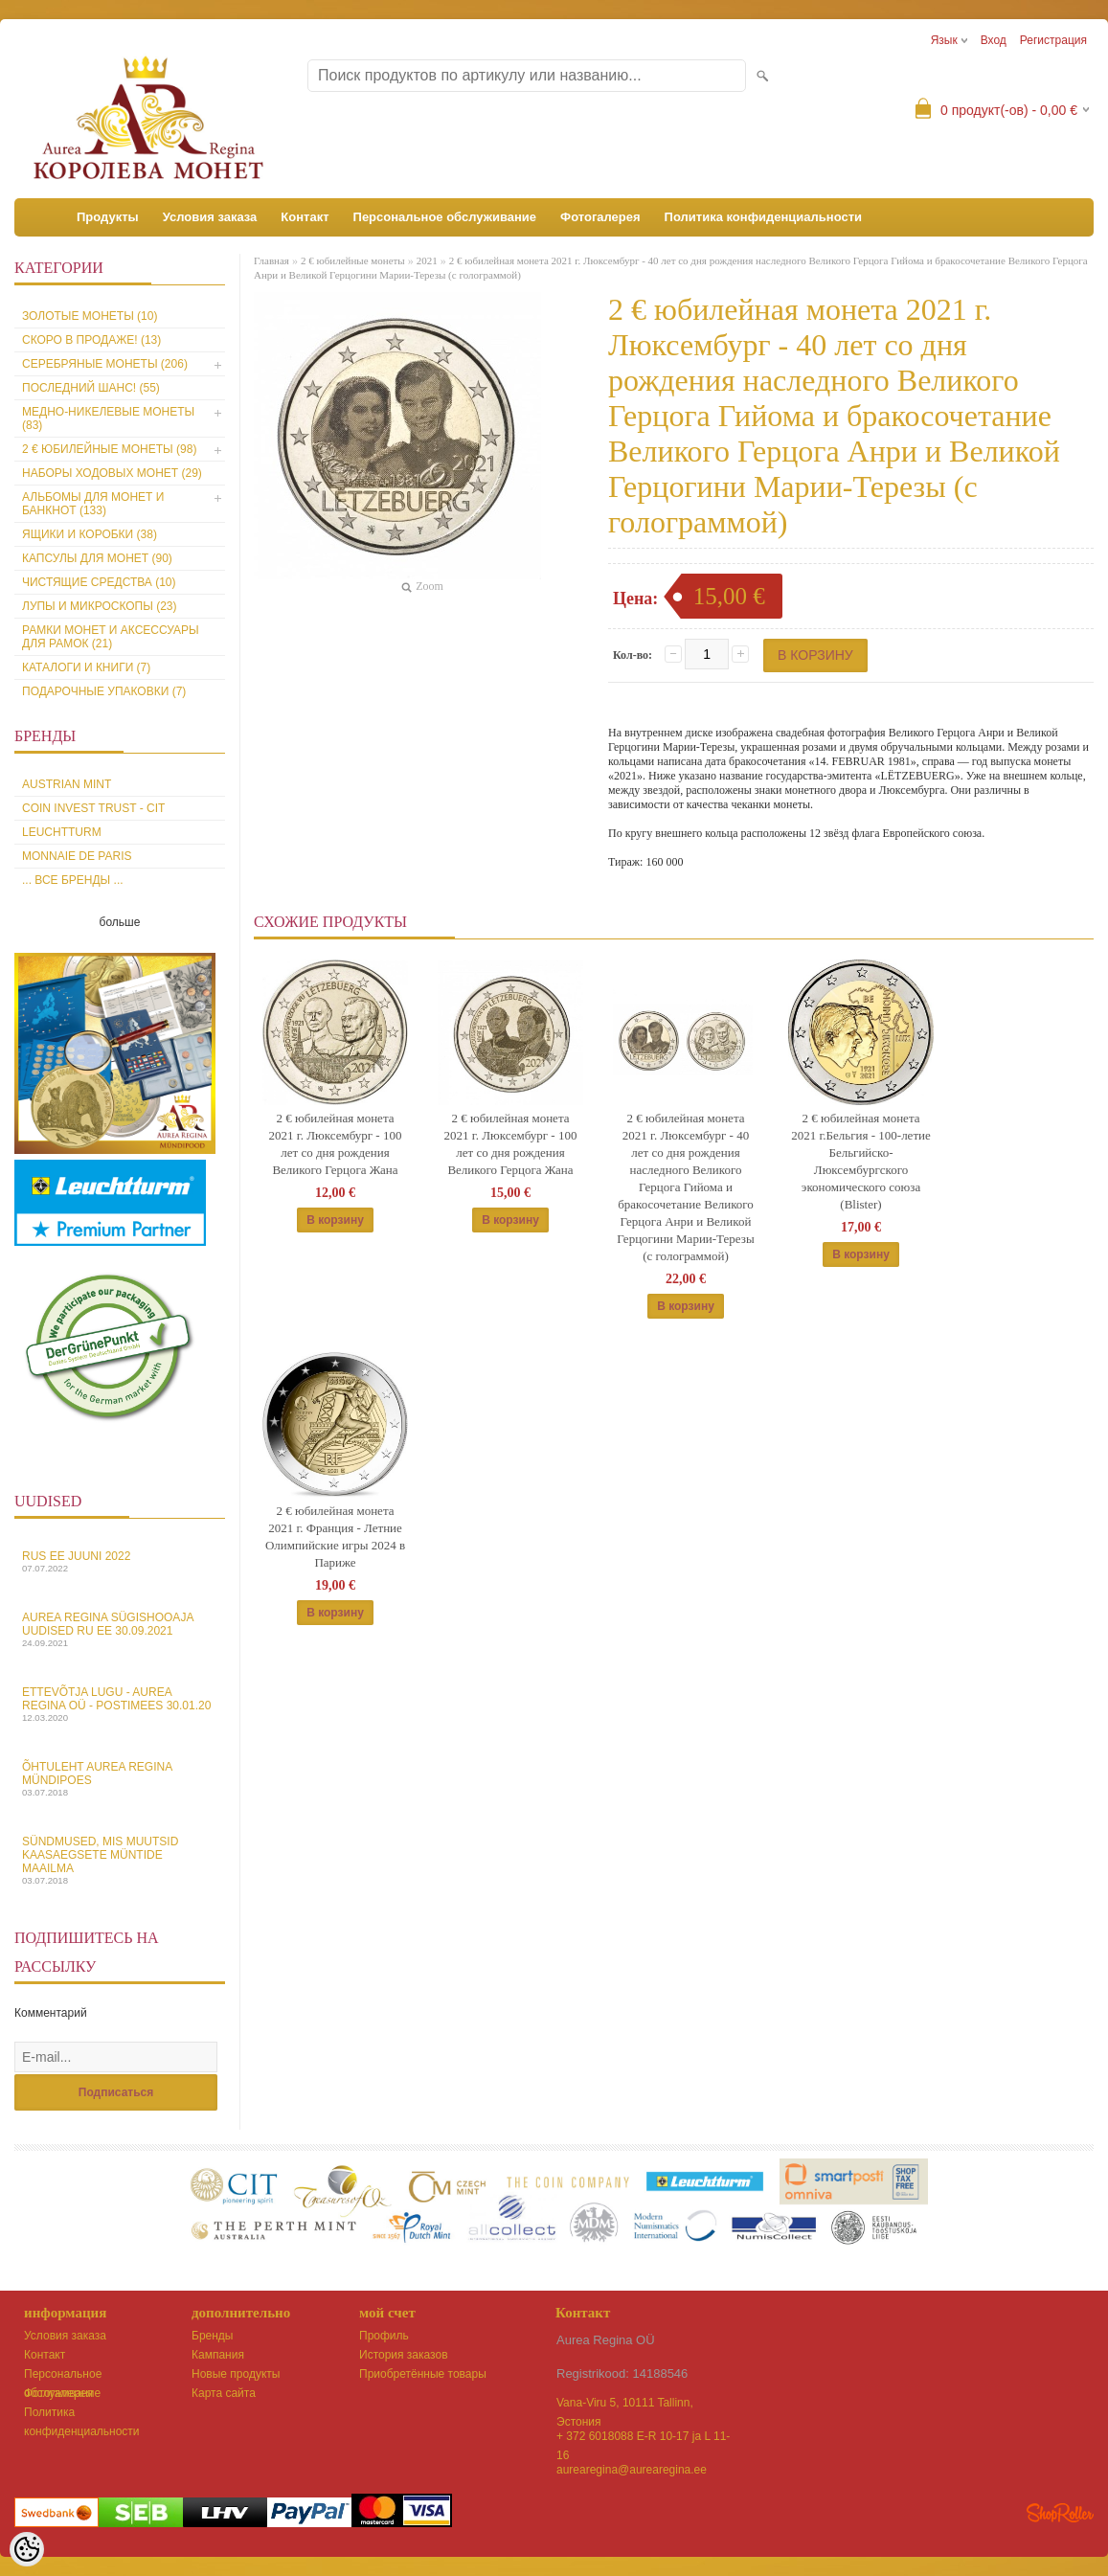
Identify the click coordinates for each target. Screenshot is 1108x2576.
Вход (993, 40)
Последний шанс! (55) (91, 388)
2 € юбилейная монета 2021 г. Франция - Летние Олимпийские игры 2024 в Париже (335, 1536)
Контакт (304, 217)
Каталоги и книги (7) (86, 667)
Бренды (212, 2335)
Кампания (218, 2354)
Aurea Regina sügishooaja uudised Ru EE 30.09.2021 (119, 1629)
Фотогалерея (600, 217)
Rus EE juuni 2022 (119, 1561)
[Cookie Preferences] (27, 2549)
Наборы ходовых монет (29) (112, 473)
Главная (271, 260)
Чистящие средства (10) (99, 582)
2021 (427, 260)
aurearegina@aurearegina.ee (631, 2469)
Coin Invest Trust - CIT (93, 808)
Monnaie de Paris (76, 856)
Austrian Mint (66, 784)
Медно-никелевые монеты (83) (108, 418)
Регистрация (1053, 40)
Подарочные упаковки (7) (104, 691)
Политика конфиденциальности (763, 217)
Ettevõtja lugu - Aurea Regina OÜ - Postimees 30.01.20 (119, 1704)
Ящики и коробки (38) (89, 534)
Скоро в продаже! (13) (91, 340)
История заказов (403, 2354)
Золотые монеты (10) (89, 316)
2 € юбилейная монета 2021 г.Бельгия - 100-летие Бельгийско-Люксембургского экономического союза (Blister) (861, 1161)
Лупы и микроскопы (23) (99, 606)
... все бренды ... (73, 880)
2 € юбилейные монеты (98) (109, 449)
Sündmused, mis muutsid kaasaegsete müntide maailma (119, 1860)
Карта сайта (224, 2393)
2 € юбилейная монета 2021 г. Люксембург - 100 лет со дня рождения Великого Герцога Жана (335, 1144)
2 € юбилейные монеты (353, 260)
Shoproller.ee (1060, 2512)
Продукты (108, 217)
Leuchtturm (62, 832)
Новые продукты (236, 2374)
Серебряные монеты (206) (105, 364)
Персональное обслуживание (445, 217)
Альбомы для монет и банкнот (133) (93, 503)
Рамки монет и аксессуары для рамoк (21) (110, 636)
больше (120, 922)
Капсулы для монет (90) (97, 558)
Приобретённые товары (422, 2374)
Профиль (384, 2335)
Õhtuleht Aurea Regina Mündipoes (119, 1778)
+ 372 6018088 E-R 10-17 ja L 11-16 (643, 2437)
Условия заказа (210, 217)
